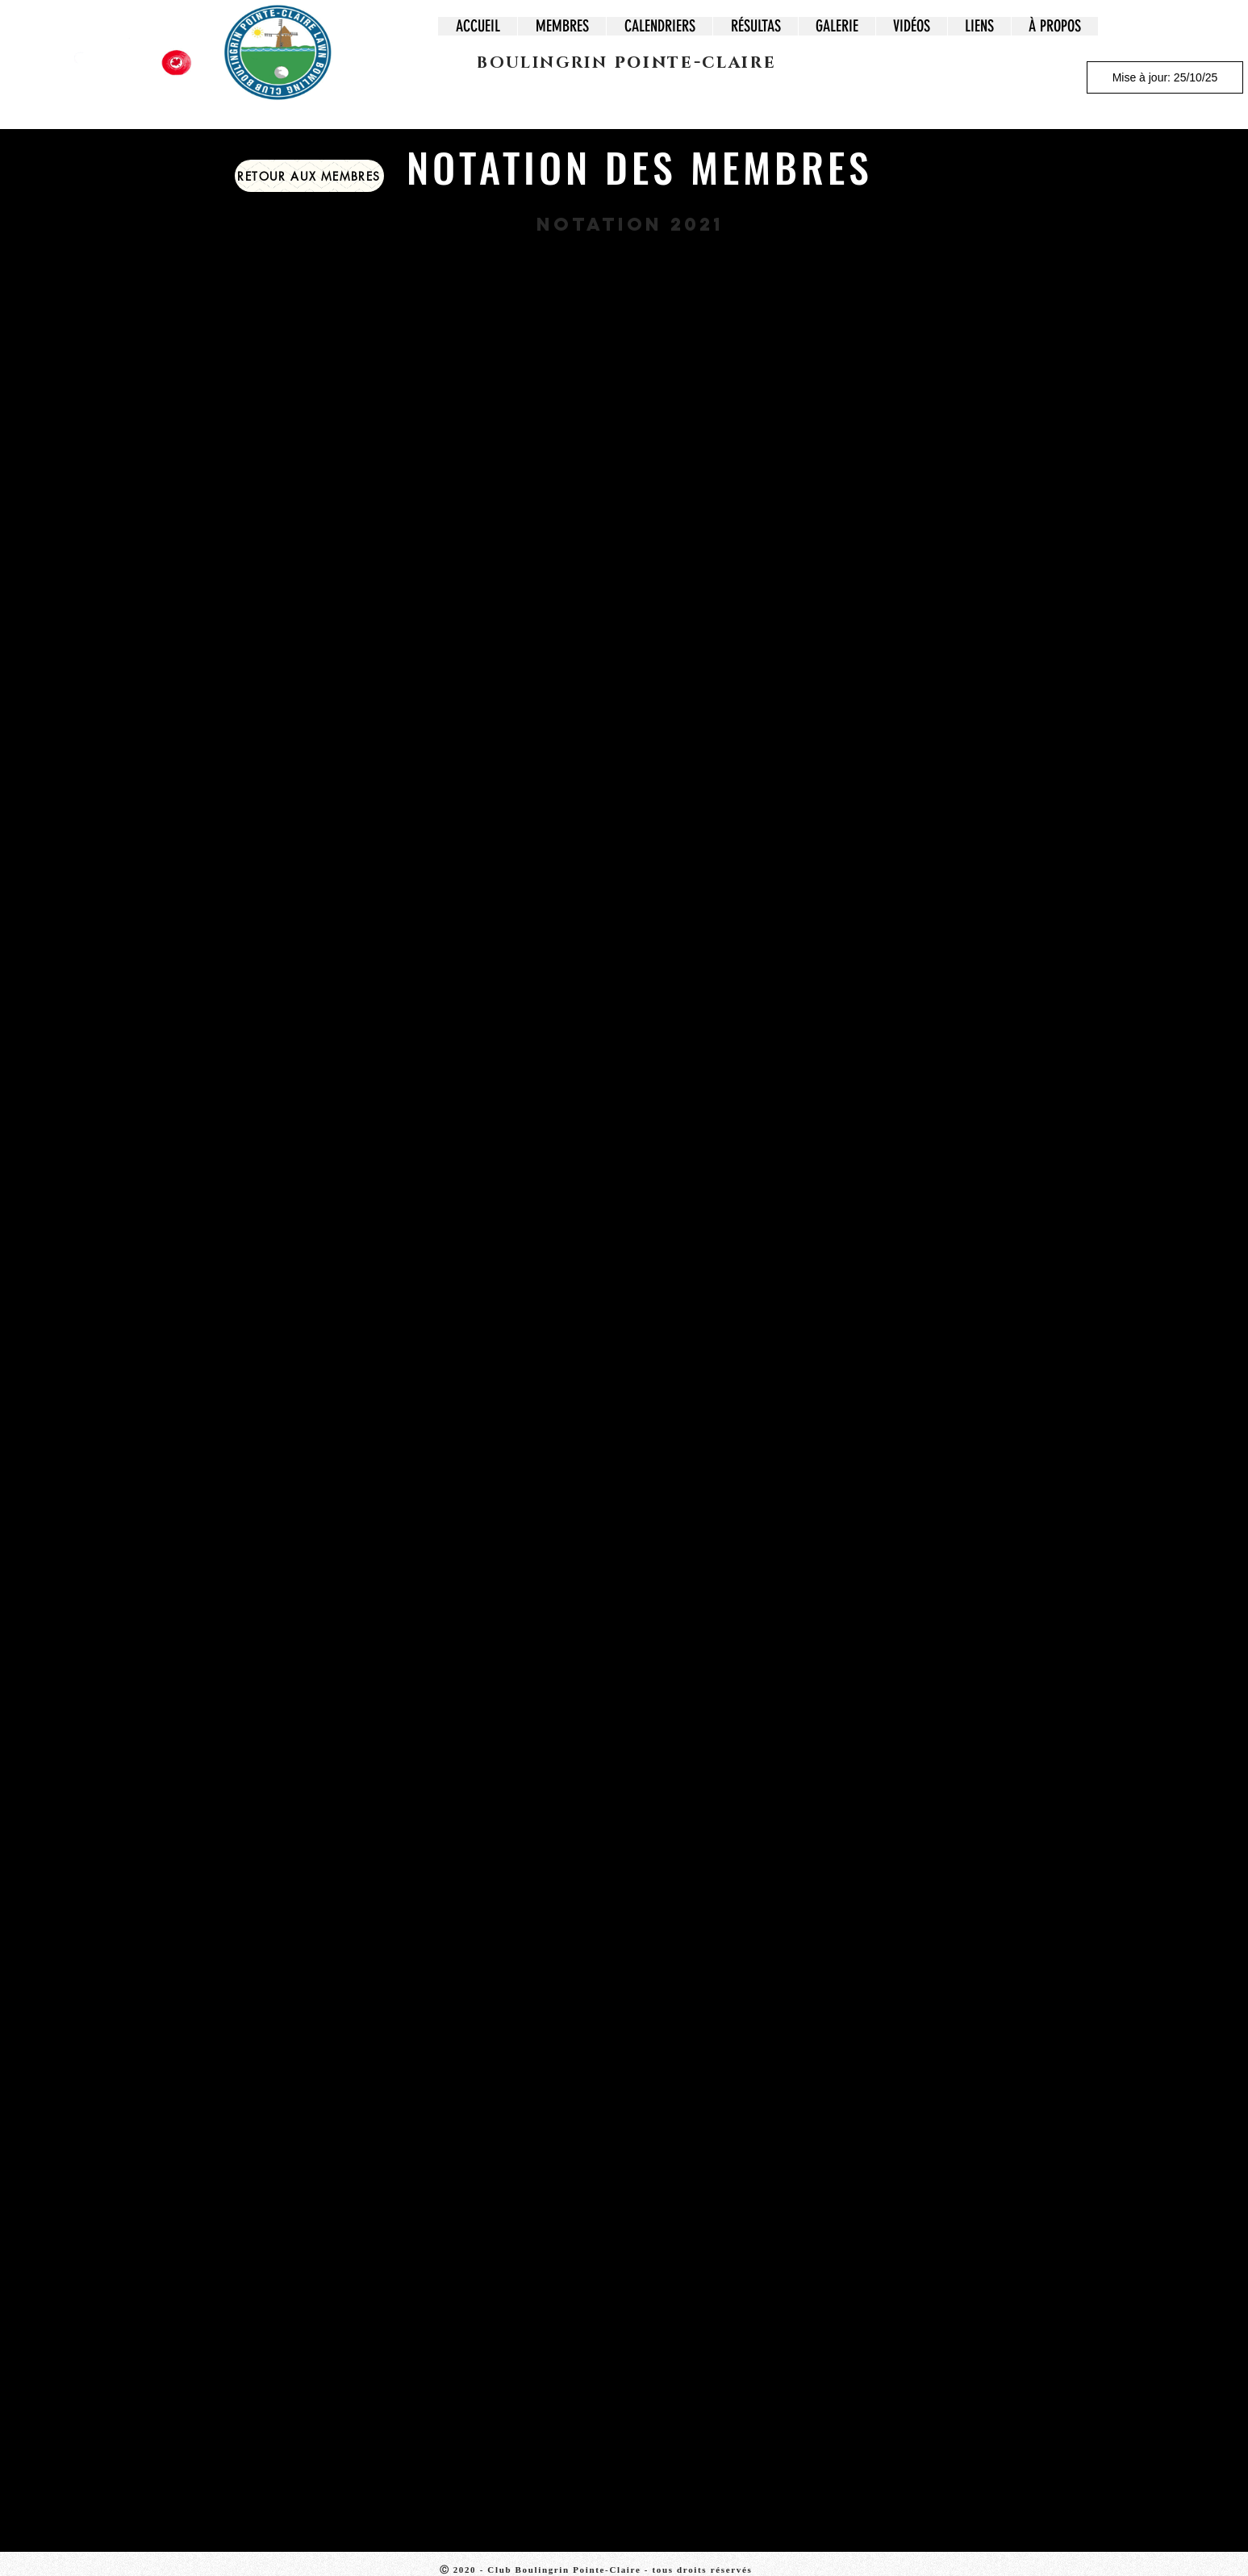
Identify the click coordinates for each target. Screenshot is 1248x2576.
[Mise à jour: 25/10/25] (1165, 77)
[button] (561, 26)
